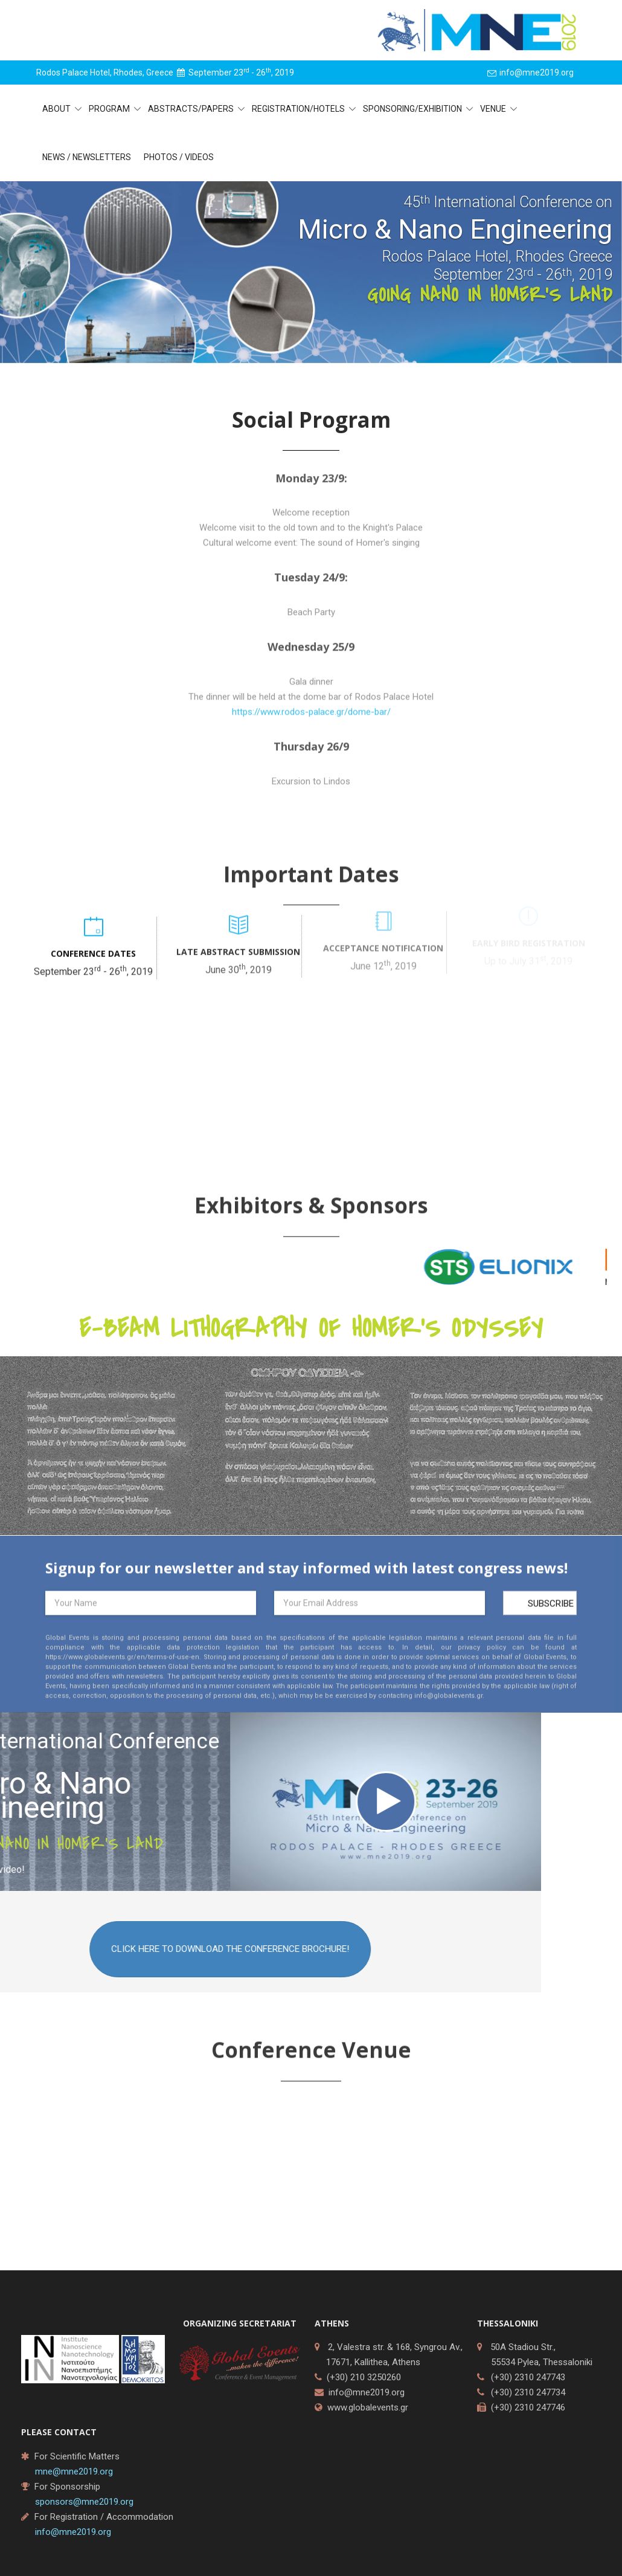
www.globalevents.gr (367, 2407)
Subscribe (551, 1610)
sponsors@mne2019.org (84, 2501)
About (57, 109)
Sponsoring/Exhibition (413, 109)
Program (110, 109)
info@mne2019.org (367, 2392)
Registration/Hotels (299, 109)
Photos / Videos (179, 157)
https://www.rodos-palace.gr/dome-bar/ (311, 721)
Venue (494, 109)
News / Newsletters (86, 157)
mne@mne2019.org (74, 2471)
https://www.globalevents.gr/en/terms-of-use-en (122, 1663)
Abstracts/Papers (192, 109)
